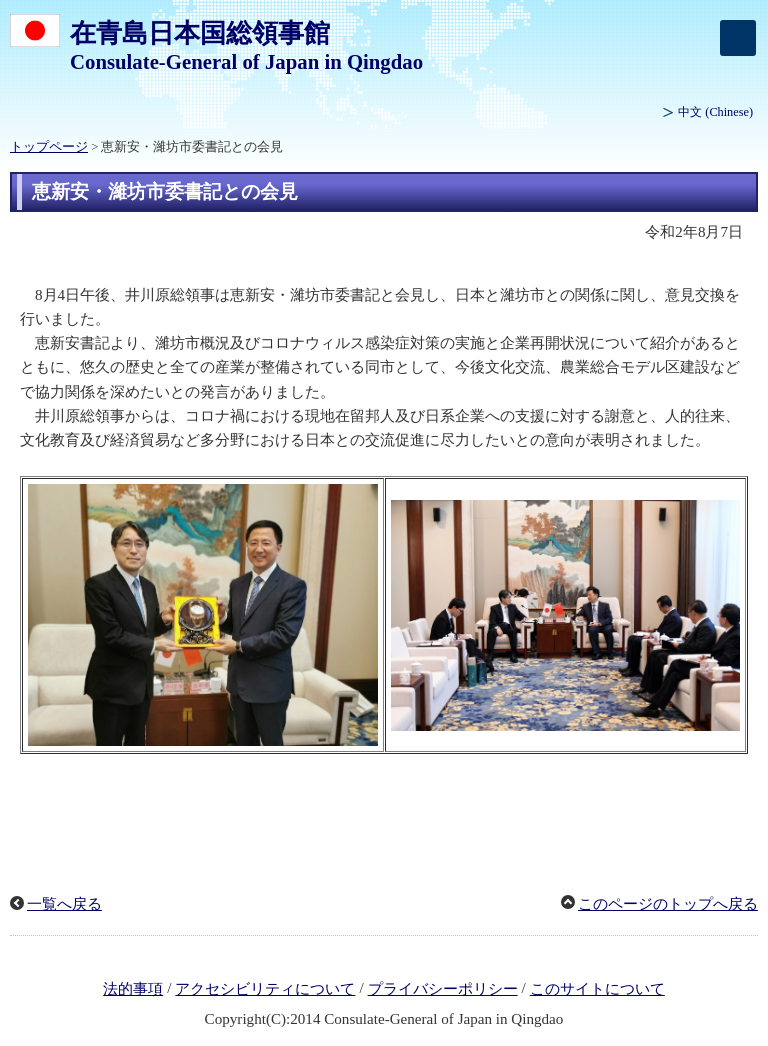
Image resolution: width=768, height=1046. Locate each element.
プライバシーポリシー (443, 989)
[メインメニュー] (738, 38)
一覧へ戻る (64, 904)
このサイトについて (597, 989)
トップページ (49, 147)
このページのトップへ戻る (668, 904)
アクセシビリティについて (265, 989)
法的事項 (133, 989)
